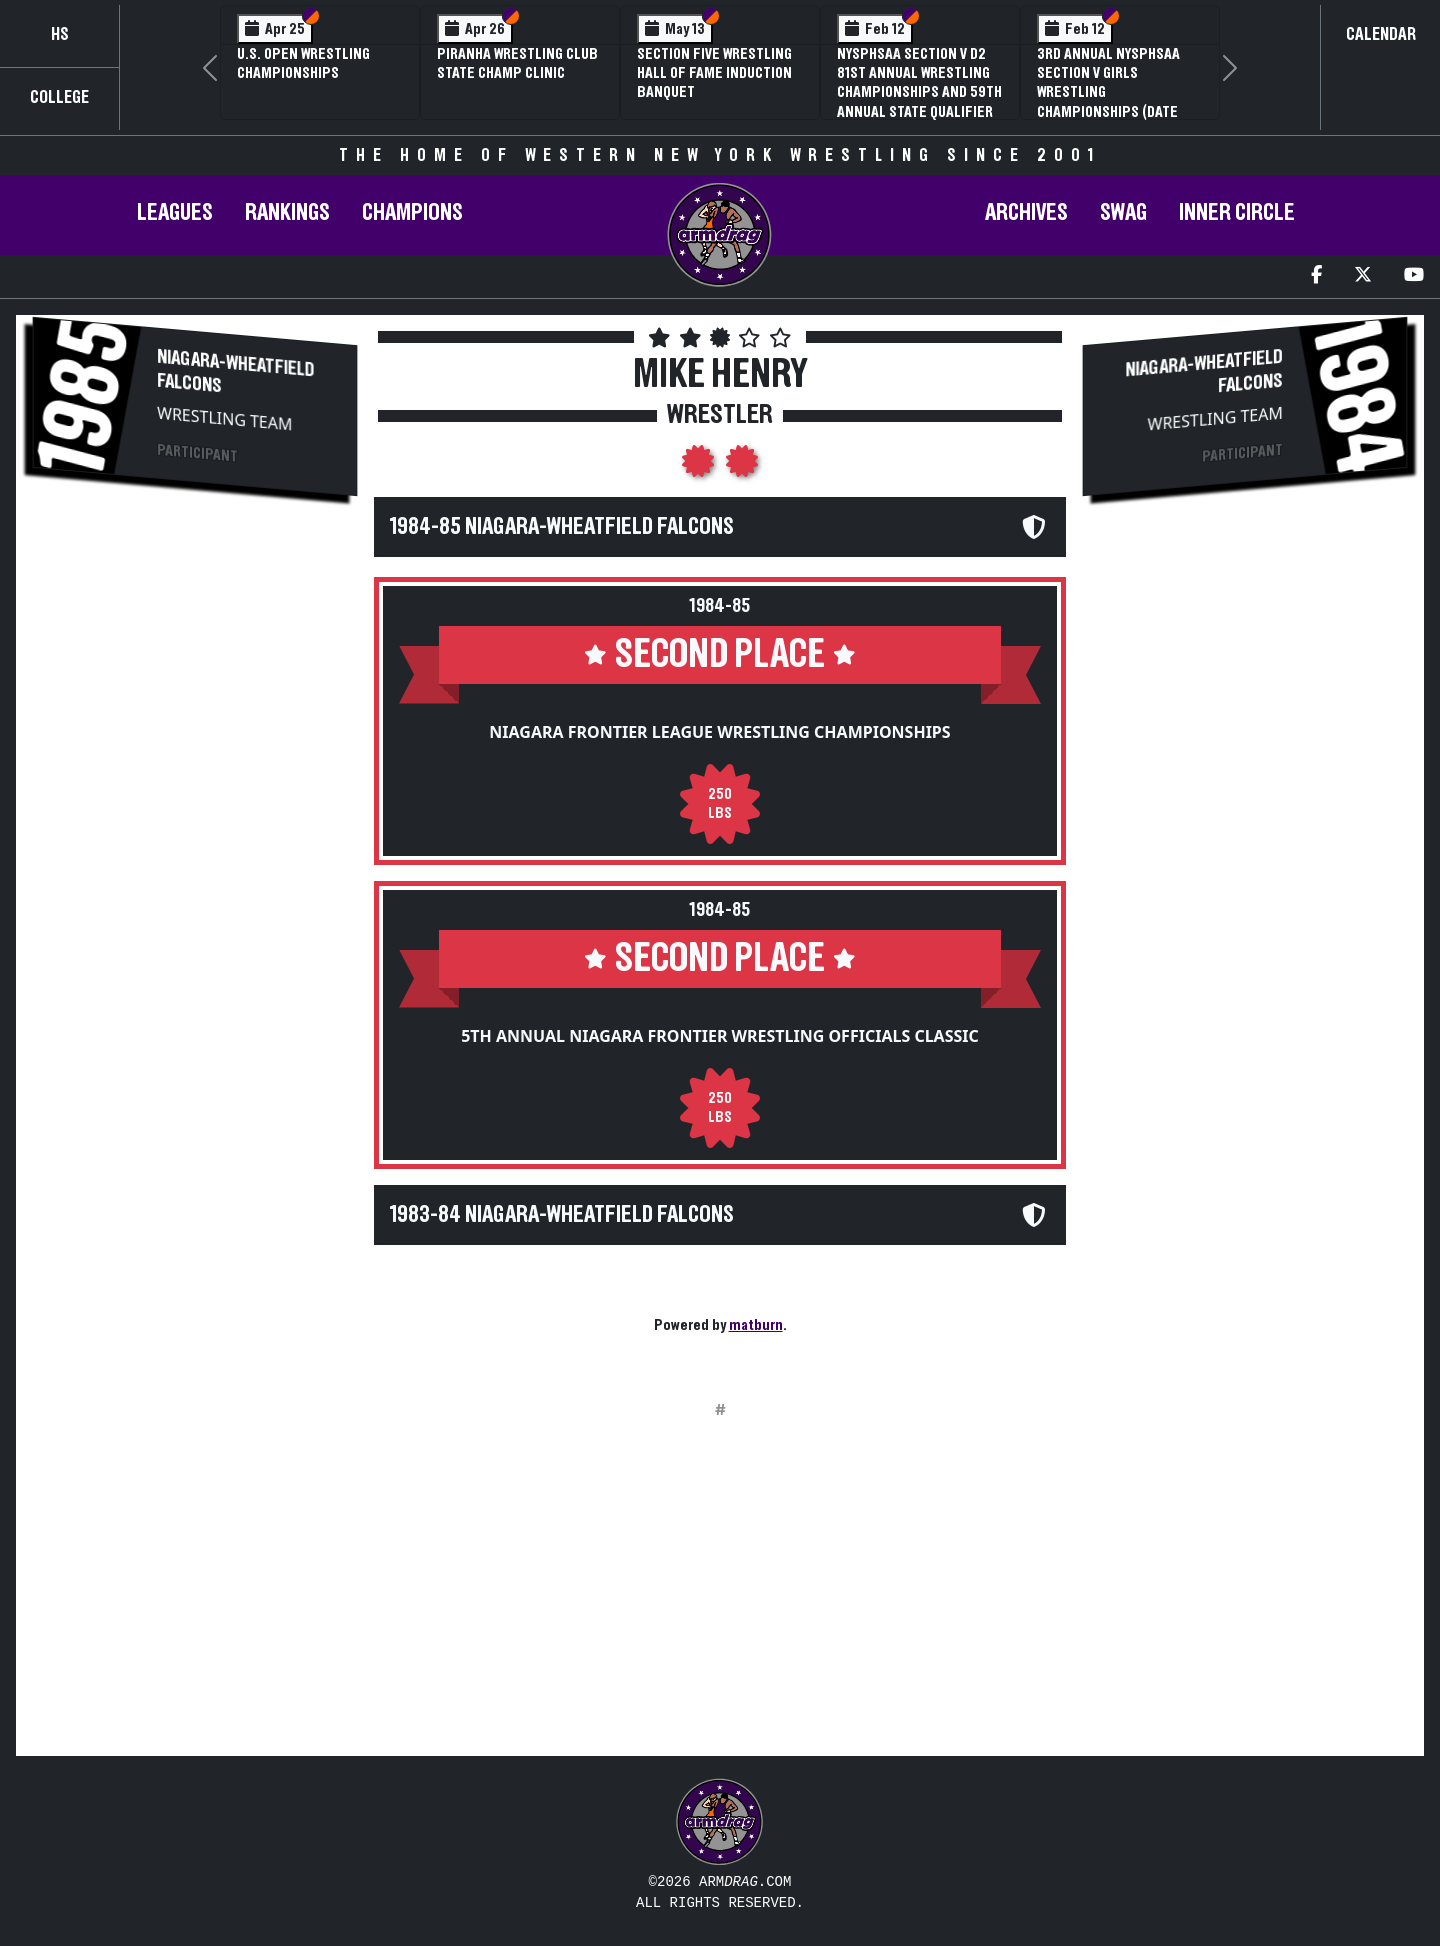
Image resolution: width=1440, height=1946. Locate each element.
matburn (756, 1325)
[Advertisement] (195, 671)
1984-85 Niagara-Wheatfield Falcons (562, 527)
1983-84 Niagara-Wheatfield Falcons (562, 1215)
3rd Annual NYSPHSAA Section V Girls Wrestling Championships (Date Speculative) (1108, 92)
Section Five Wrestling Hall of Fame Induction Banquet (714, 73)
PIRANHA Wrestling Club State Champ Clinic (517, 63)
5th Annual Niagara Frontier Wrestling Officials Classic (720, 1036)
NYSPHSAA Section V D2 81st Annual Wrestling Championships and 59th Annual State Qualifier (919, 83)
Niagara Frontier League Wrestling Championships (719, 732)
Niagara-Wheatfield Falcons (235, 372)
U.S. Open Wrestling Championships (303, 63)
